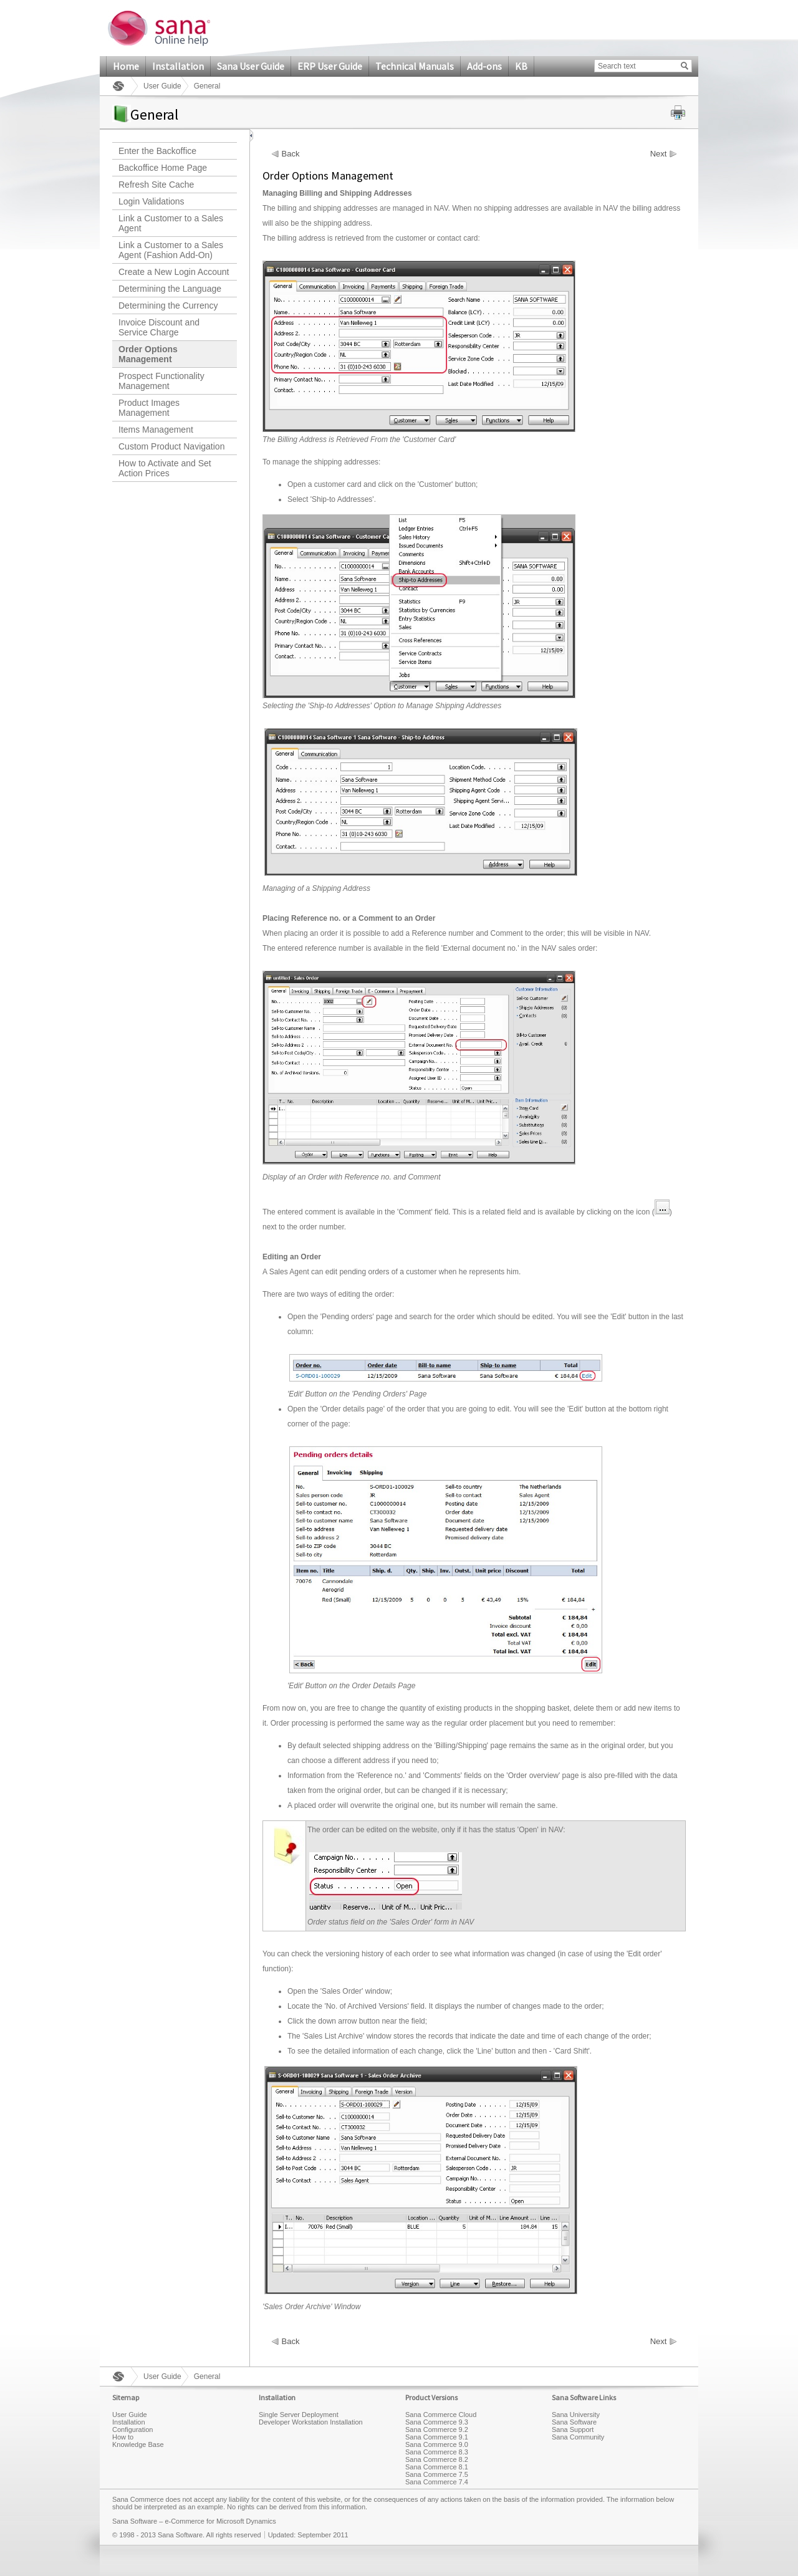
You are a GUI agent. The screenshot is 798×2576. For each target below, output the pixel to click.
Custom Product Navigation (171, 446)
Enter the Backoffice (157, 151)
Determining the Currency (168, 305)
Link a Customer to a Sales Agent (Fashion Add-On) (170, 250)
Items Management (155, 430)
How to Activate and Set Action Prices (164, 468)
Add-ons (484, 66)
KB (521, 66)
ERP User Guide (329, 66)
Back (291, 154)
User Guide (162, 86)
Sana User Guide (250, 66)
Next (658, 154)
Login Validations (151, 201)
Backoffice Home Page (162, 168)
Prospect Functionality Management (161, 381)
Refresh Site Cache (156, 185)
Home (126, 66)
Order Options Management (148, 354)
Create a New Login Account (173, 272)
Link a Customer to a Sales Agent (170, 223)
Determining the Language (169, 289)
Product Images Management (149, 408)
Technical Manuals (414, 66)
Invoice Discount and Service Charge (159, 327)
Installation (178, 66)
